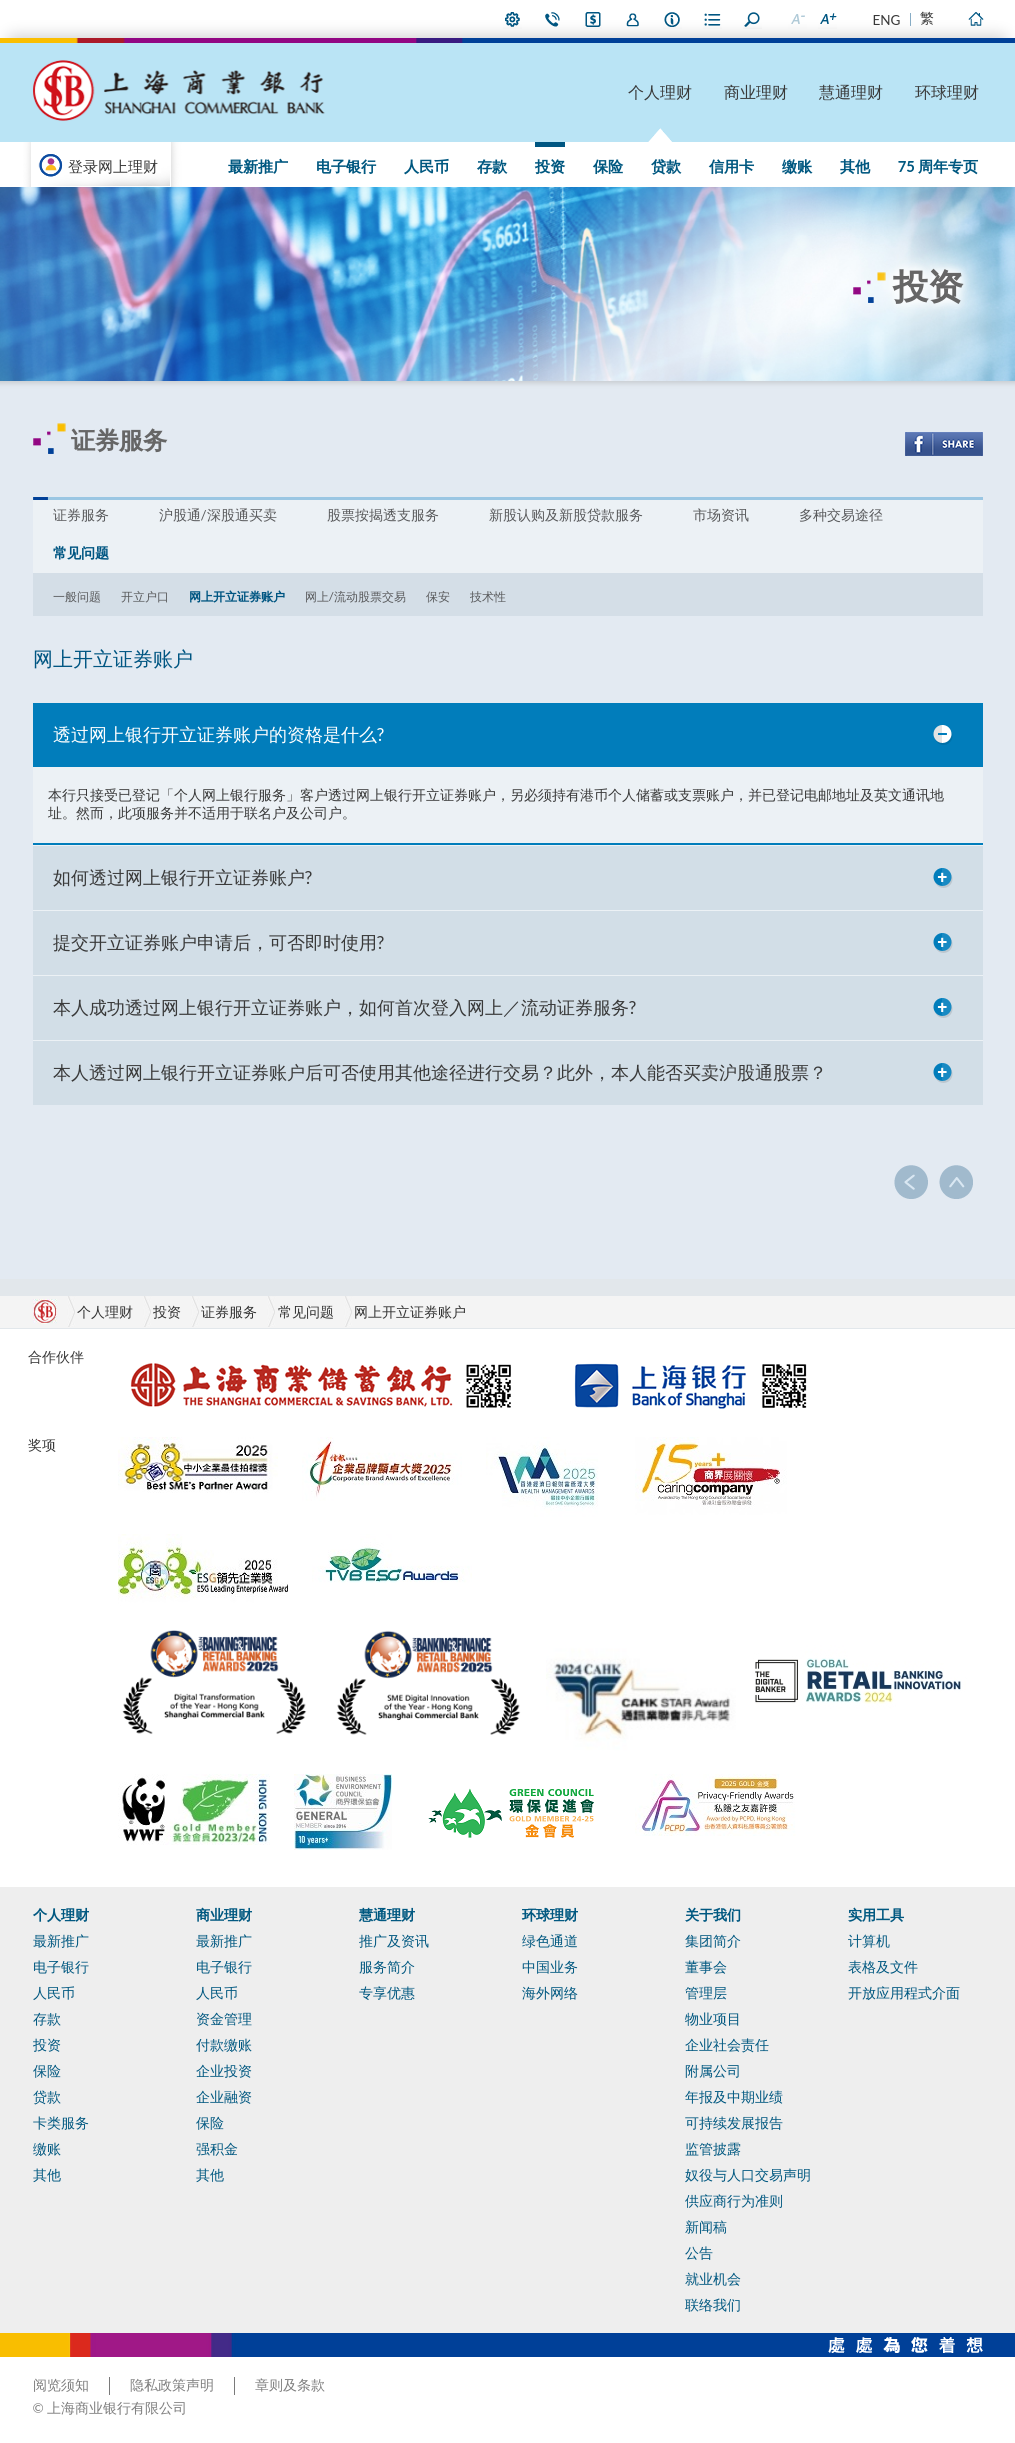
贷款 (666, 166)
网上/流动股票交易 (356, 596)
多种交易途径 (841, 515)
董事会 (706, 1967)
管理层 (706, 1993)
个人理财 (660, 91)
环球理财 (947, 91)
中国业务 (550, 1967)
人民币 (426, 166)
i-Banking (593, 19)
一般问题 (77, 596)
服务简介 (387, 1967)
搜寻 (753, 19)
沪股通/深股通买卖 (218, 515)
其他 (855, 166)
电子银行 (346, 166)
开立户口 (145, 596)
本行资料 (673, 19)
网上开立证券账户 (237, 596)
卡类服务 (61, 2123)
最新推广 (258, 166)
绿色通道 (550, 1941)
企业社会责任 (727, 2045)
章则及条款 (290, 2385)
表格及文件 (883, 1967)
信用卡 (731, 166)
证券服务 (81, 515)
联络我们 (553, 19)
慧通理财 (851, 91)
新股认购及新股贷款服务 (566, 515)
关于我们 (713, 1915)
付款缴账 (224, 2045)
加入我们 (633, 19)
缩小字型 (798, 19)
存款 (492, 166)
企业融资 (224, 2097)
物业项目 (713, 2019)
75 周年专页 (938, 166)
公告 (699, 2253)
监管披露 (713, 2149)
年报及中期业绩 (734, 2097)
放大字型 (828, 19)
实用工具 (876, 1915)
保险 (608, 166)
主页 (976, 19)
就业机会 (713, 2279)
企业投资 (224, 2071)
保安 (438, 596)
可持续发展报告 (734, 2123)
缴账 (797, 166)
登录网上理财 (113, 166)
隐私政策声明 (172, 2385)
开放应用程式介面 (904, 1993)
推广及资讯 (394, 1941)
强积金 (217, 2149)
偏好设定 (513, 19)
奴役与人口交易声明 (748, 2175)
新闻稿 (706, 2227)
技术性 (488, 596)
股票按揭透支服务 (383, 515)
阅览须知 (61, 2385)
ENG (887, 20)
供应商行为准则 (734, 2201)
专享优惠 (387, 1993)
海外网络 (550, 1993)
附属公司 (713, 2071)
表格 (713, 19)
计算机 (869, 1941)
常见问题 (81, 553)
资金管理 (224, 2019)
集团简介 (713, 1941)
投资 (550, 166)
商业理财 (756, 91)
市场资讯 (721, 515)
